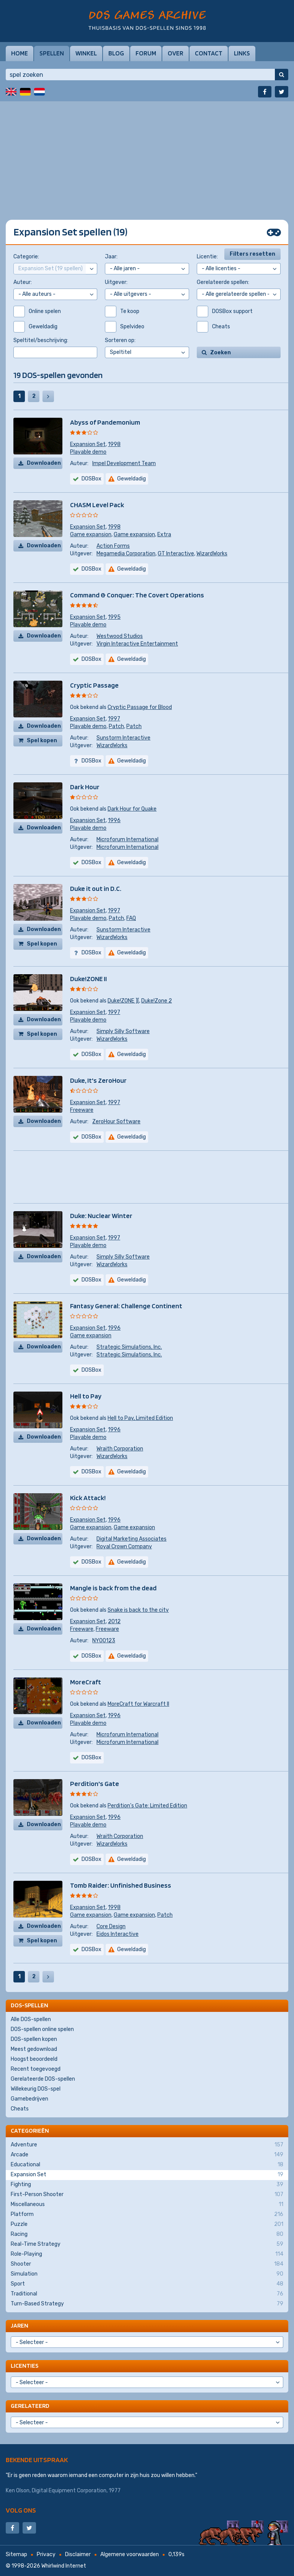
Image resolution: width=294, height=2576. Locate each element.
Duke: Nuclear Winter (101, 1216)
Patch (116, 726)
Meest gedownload (34, 2049)
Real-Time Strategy (147, 2244)
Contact (208, 53)
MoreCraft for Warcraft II (138, 1704)
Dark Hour (85, 787)
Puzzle (147, 2224)
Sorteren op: (120, 340)
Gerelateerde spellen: (223, 282)
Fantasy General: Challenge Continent (126, 1306)
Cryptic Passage (94, 685)
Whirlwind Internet (63, 2566)
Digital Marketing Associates (131, 1539)
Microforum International (127, 839)
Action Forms (113, 546)
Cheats (20, 2109)
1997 (114, 718)
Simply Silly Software (123, 1031)
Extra (164, 534)
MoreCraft (85, 1682)
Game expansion (90, 534)
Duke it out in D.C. (95, 888)
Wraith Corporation (119, 1448)
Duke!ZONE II (88, 979)
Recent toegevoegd (35, 2069)
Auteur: (22, 282)
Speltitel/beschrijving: (40, 340)
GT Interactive (176, 553)
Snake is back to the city (138, 1610)
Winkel (86, 53)
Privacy (46, 2554)
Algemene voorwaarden (129, 2554)
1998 (114, 444)
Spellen (51, 53)
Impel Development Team (124, 463)
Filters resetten (252, 254)
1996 (114, 820)
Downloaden (44, 463)
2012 (114, 1621)
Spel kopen (42, 740)
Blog (116, 53)
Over (175, 53)
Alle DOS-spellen (31, 2019)
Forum (146, 53)
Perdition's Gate (94, 1784)
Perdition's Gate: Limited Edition (147, 1805)
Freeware (81, 1110)
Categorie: (26, 256)
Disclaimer (78, 2554)
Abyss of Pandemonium (105, 422)
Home (19, 53)
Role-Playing (147, 2254)
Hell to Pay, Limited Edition (140, 1418)
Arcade (147, 2155)
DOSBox (91, 659)
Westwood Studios (119, 636)
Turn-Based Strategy (147, 2304)
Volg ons (21, 2510)
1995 (114, 617)
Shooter (147, 2264)
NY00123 (103, 1640)
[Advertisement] (147, 154)
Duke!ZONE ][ (123, 1001)
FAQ (131, 918)
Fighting (147, 2184)
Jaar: (111, 256)
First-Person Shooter (147, 2194)
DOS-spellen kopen (34, 2039)
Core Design (111, 1926)
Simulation (147, 2274)
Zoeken (220, 352)
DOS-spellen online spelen (42, 2029)
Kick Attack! (88, 1498)
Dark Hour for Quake (132, 809)
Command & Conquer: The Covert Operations (137, 595)
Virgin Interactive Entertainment (137, 644)
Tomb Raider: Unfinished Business (120, 1885)
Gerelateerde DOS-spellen (43, 2079)
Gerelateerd (30, 2405)
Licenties (24, 2365)
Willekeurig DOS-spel (35, 2089)
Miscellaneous (147, 2204)
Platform (147, 2214)
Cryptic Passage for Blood (140, 707)
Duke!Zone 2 (156, 1001)
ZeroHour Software (116, 1121)
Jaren (19, 2325)
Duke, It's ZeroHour (98, 1080)
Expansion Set (88, 444)
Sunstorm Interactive (123, 738)
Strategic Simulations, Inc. (129, 1347)
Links (242, 53)
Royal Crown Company (124, 1546)
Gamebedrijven (29, 2099)
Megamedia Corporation (125, 553)
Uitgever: (116, 282)
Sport (147, 2284)
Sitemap (16, 2554)
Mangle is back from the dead (113, 1588)
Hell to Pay (85, 1396)
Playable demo (88, 452)
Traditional (147, 2294)
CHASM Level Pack (97, 505)
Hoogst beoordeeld (34, 2059)
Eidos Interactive (117, 1934)
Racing (147, 2234)
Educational (147, 2165)
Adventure (147, 2145)
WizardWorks (211, 553)
